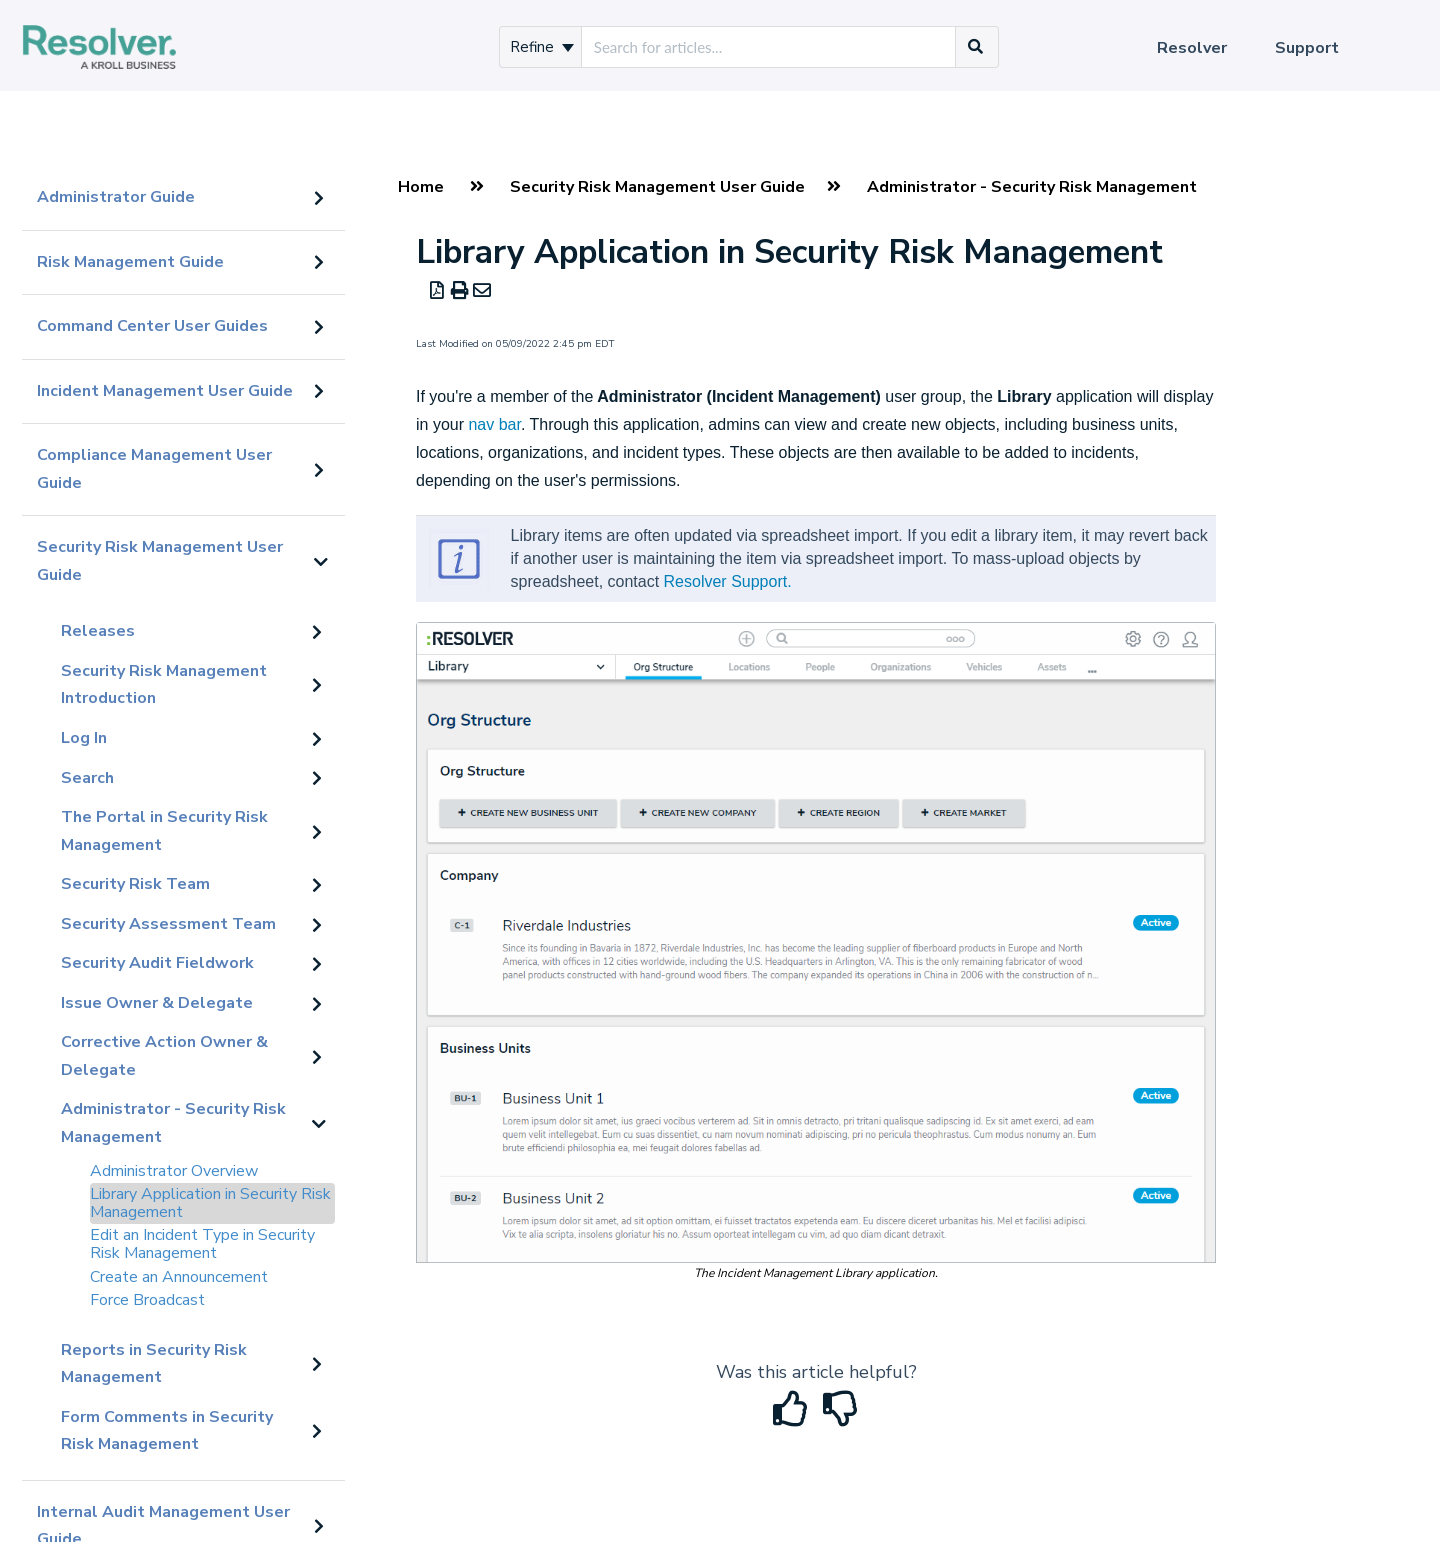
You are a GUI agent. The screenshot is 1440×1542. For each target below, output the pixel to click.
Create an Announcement (179, 1277)
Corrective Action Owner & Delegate (164, 1056)
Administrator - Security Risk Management (173, 1123)
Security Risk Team (135, 884)
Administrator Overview (174, 1171)
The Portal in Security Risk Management (164, 831)
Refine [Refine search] (542, 47)
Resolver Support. (728, 581)
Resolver (1192, 48)
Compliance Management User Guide (154, 469)
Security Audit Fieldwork (157, 963)
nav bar (494, 424)
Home (421, 187)
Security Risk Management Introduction (164, 685)
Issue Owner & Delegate (157, 1003)
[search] (768, 47)
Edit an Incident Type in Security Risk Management (202, 1244)
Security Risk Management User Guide (160, 561)
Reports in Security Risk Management (154, 1364)
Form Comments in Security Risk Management (167, 1431)
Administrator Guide (116, 197)
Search (87, 778)
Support (1307, 48)
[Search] (976, 47)
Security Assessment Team (168, 924)
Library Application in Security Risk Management (210, 1203)
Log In (84, 738)
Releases (98, 631)
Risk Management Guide (130, 262)
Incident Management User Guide (165, 391)
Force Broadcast (147, 1300)
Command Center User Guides (152, 326)
